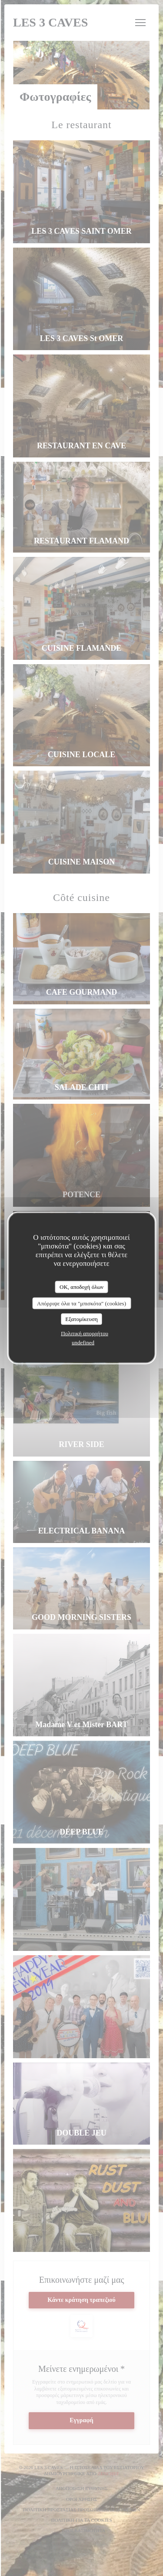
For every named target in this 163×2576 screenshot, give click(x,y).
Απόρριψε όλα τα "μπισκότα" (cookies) (81, 1303)
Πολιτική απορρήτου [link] (84, 1333)
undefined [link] (83, 1342)
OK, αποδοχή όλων (81, 1287)
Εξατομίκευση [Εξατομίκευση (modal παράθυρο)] (81, 1319)
